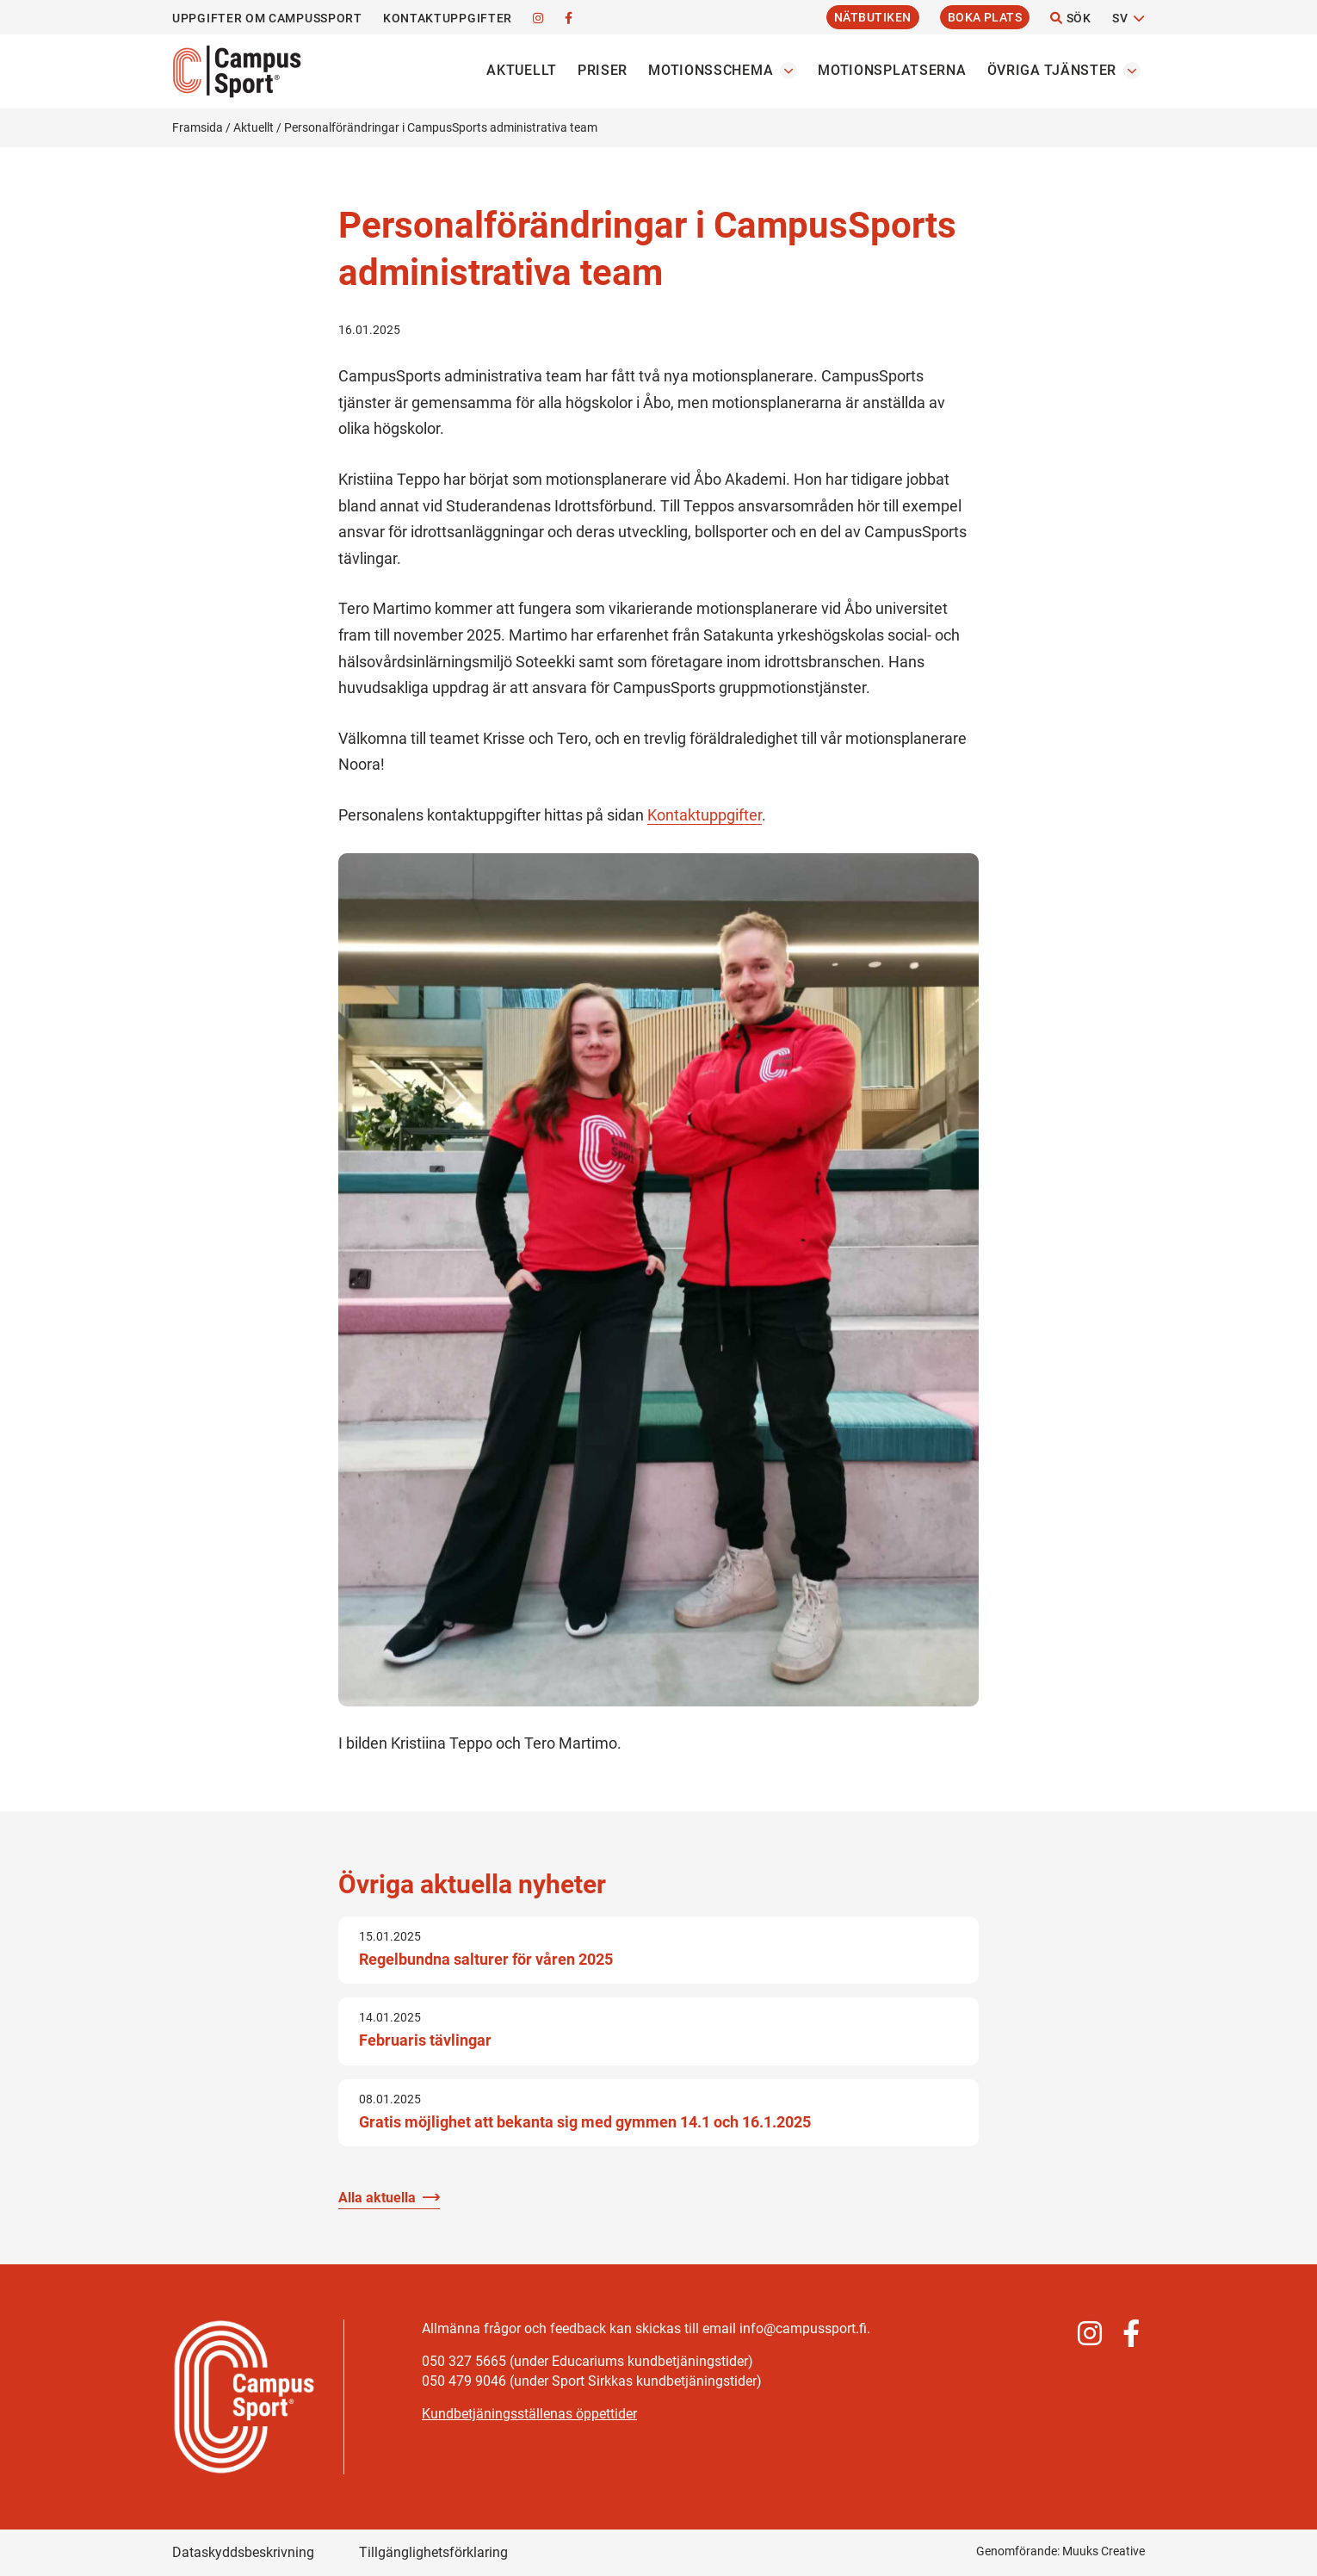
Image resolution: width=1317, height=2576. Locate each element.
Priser (603, 70)
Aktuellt (521, 70)
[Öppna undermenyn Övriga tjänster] (1132, 70)
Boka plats (985, 17)
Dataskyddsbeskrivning (243, 2552)
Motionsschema (710, 70)
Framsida (197, 127)
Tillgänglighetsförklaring (433, 2552)
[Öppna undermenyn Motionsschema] (788, 70)
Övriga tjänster (1052, 70)
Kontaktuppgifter (447, 18)
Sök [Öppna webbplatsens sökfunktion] (1070, 18)
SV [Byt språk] (1120, 18)
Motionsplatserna (892, 70)
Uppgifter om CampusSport (267, 18)
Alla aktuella (377, 2197)
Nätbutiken (873, 17)
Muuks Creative (1103, 2551)
